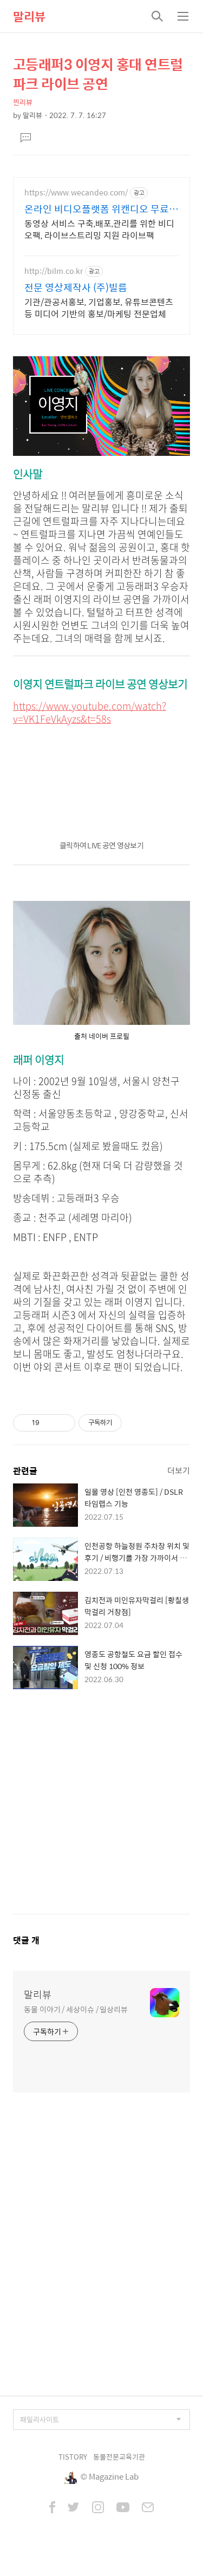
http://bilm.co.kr (53, 271)
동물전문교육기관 (119, 2456)
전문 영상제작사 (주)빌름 (75, 287)
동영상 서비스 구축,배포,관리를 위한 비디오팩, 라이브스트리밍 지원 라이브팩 (99, 229)
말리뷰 (29, 16)
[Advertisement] (101, 1812)
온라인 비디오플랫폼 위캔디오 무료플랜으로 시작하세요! (101, 208)
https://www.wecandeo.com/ (76, 192)
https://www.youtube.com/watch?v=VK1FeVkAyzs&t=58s (89, 712)
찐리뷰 (22, 102)
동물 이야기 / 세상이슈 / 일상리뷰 (76, 2009)
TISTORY (72, 2456)
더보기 (178, 1470)
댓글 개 (26, 1940)
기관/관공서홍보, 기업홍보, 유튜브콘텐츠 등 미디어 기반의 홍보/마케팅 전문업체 (98, 307)
